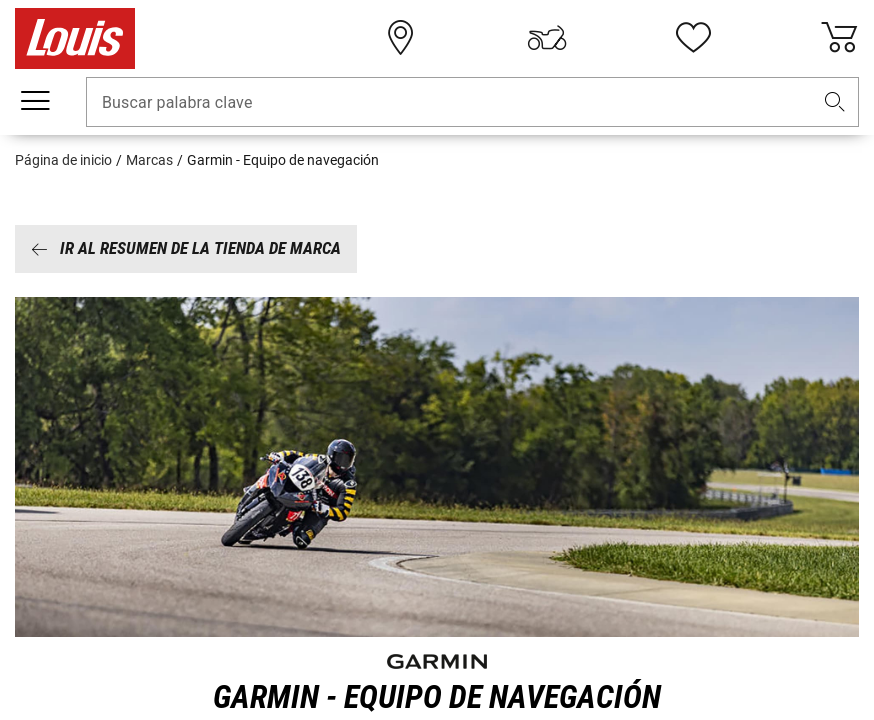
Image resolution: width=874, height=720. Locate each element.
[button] (835, 102)
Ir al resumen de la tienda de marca (186, 248)
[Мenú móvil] (35, 101)
